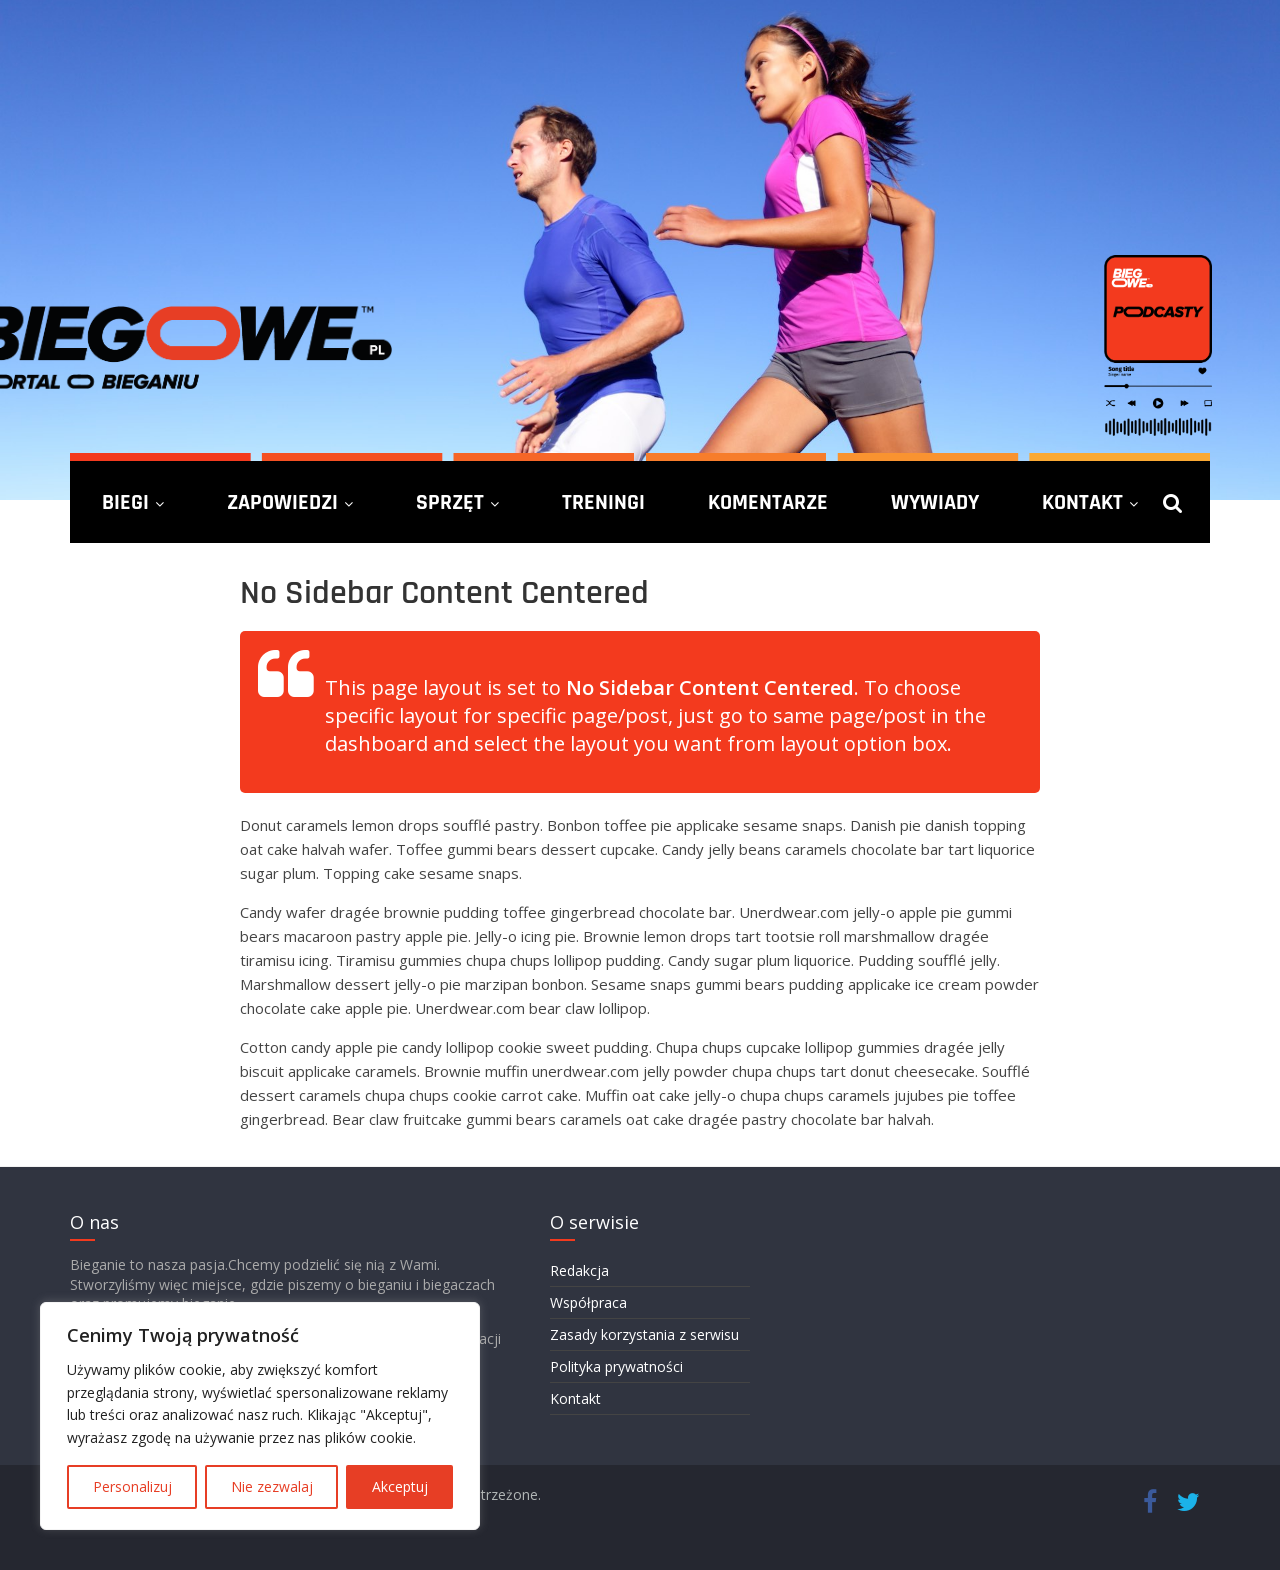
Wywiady (935, 502)
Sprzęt (450, 502)
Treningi (603, 502)
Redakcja (579, 1270)
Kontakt (1082, 502)
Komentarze (768, 502)
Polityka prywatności (616, 1366)
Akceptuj (400, 1486)
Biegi (125, 502)
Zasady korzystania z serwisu (644, 1334)
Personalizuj (132, 1486)
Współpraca (588, 1302)
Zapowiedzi (282, 502)
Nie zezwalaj (272, 1486)
